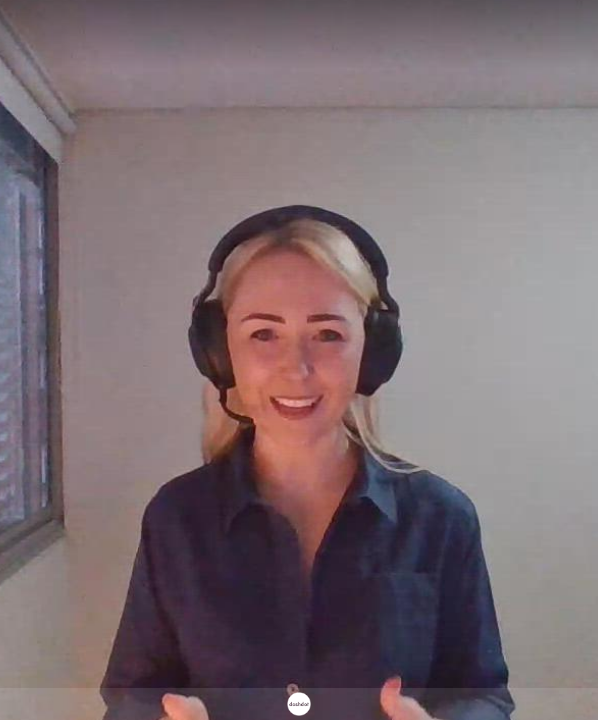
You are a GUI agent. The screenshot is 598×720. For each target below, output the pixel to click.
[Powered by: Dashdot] (299, 704)
